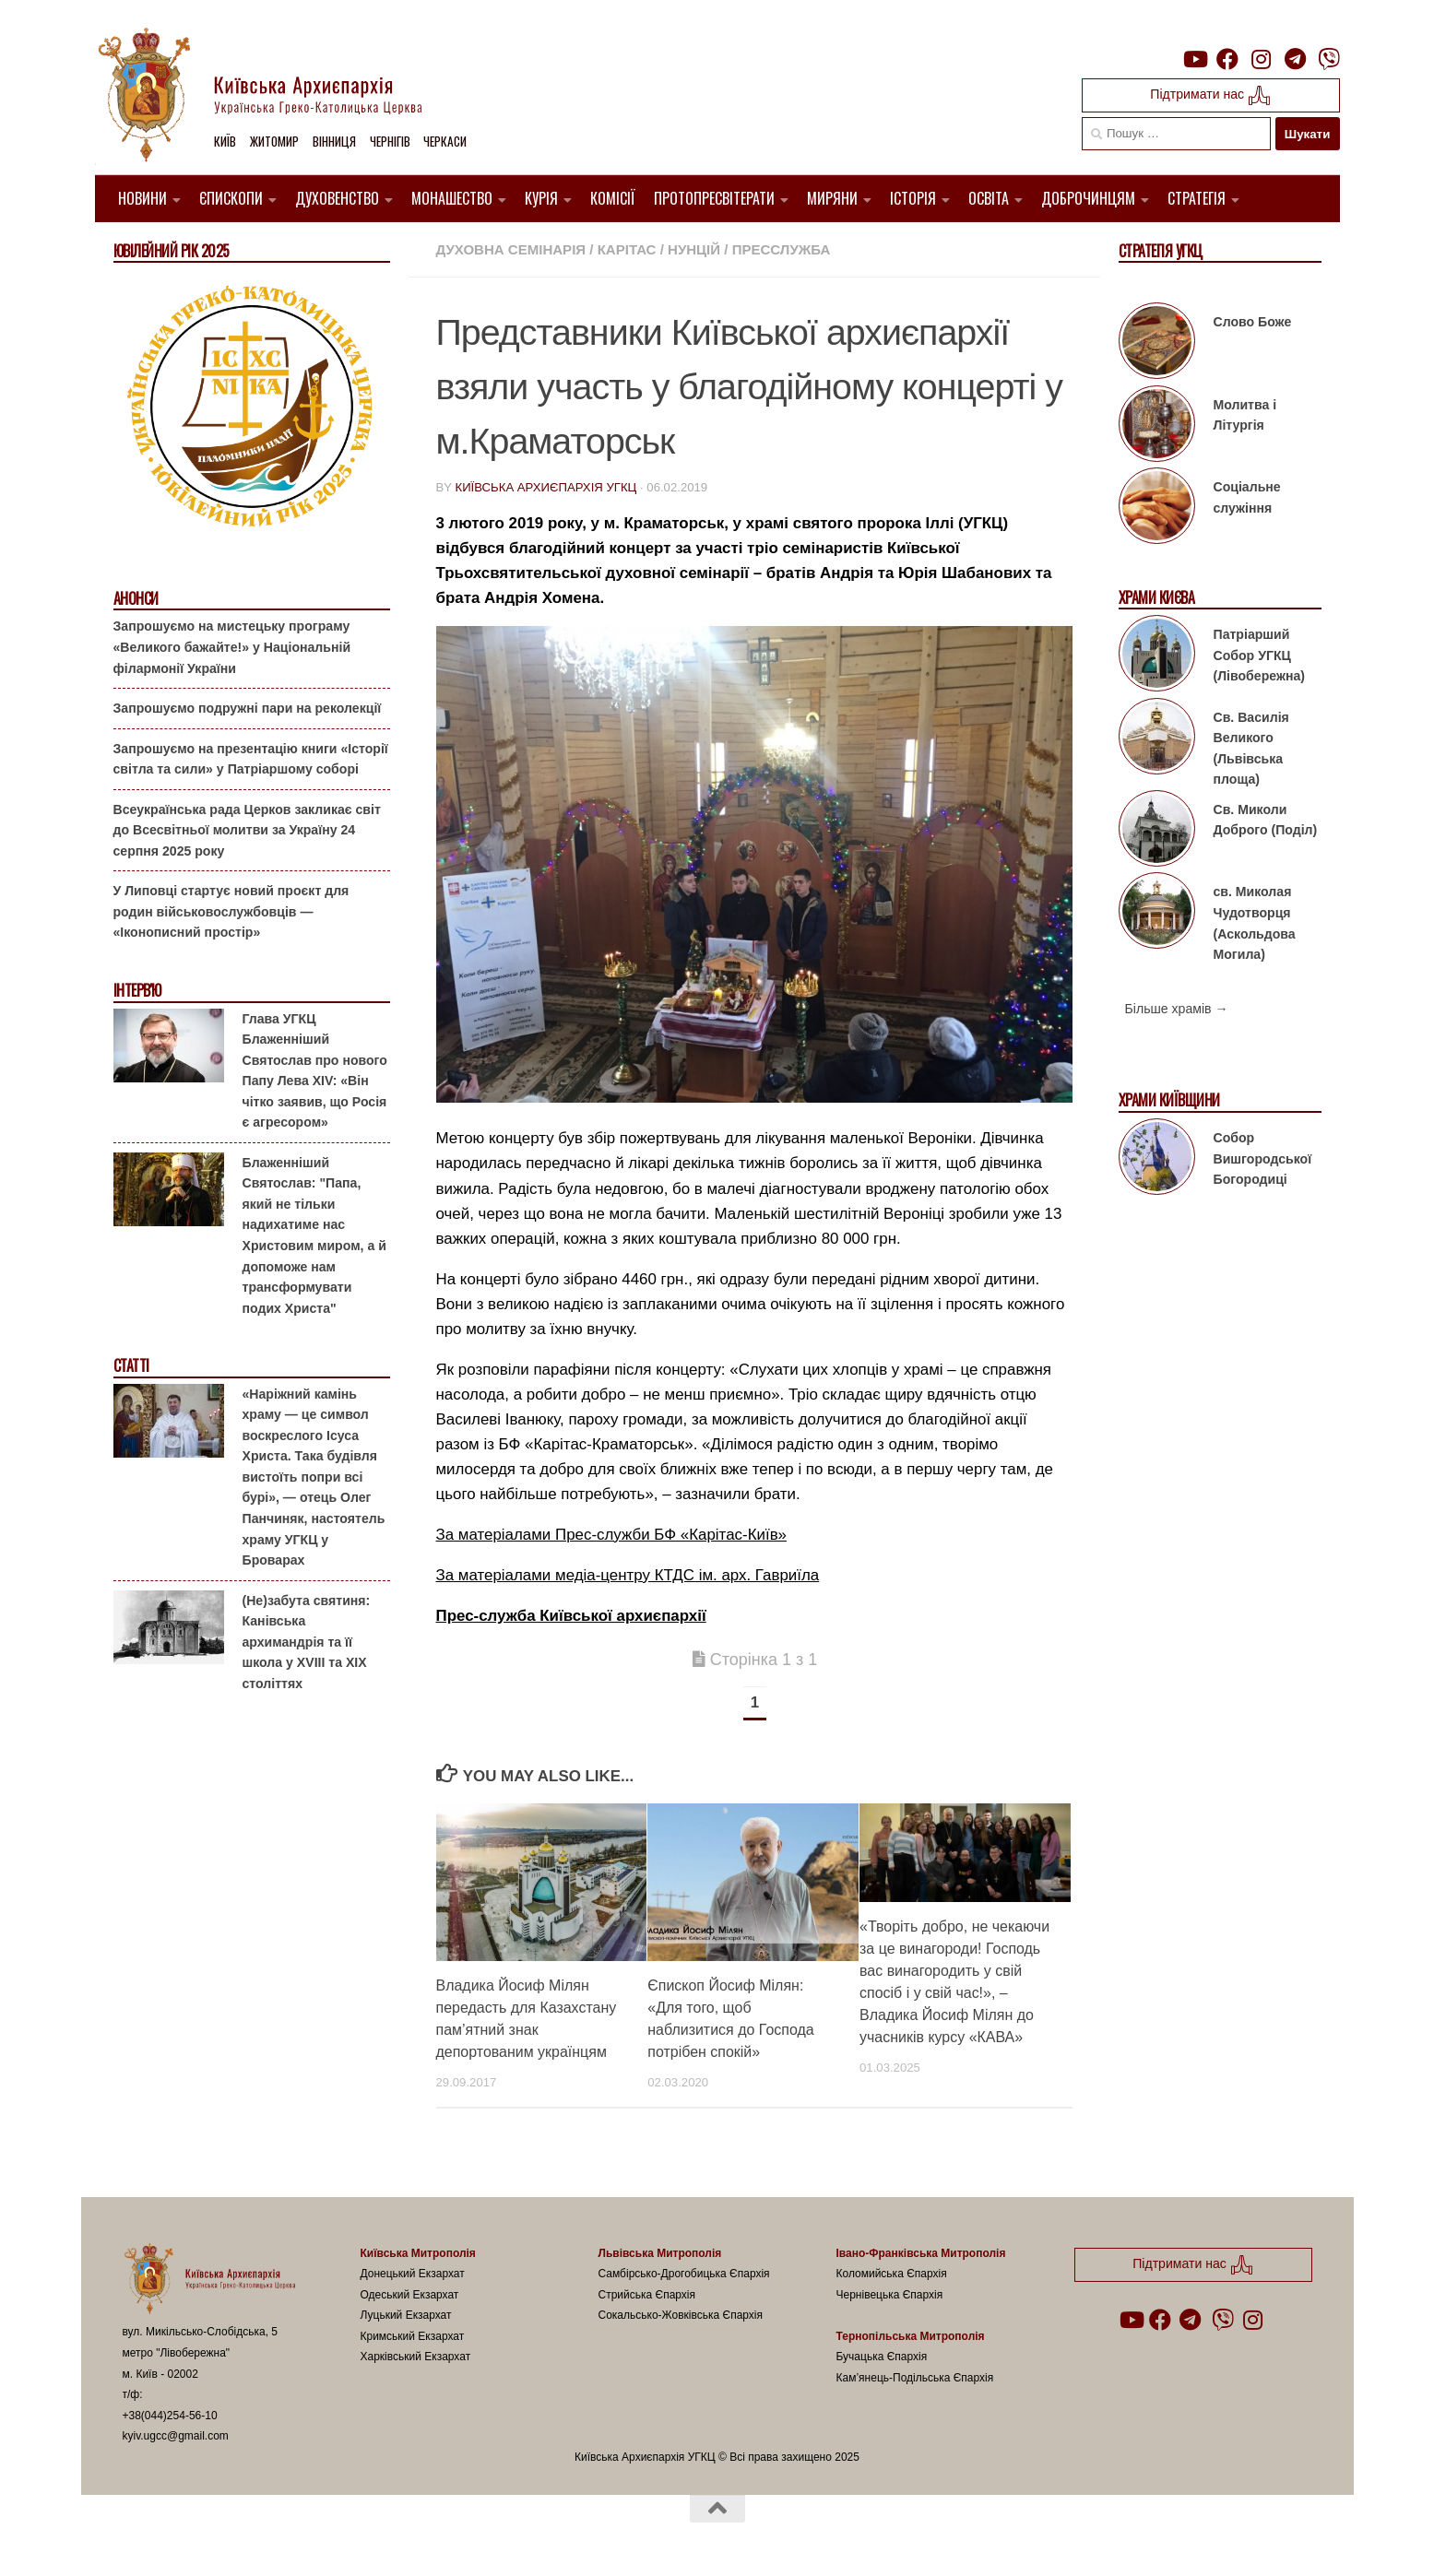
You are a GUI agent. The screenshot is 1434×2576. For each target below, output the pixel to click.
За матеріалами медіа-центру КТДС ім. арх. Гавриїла (628, 1575)
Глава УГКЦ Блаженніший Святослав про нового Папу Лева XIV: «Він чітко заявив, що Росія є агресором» (315, 1070)
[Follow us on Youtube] (1194, 59)
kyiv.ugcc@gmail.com (176, 2435)
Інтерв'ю (137, 990)
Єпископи (231, 198)
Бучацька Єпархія (882, 2356)
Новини (142, 198)
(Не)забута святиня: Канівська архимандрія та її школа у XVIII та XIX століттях (307, 1642)
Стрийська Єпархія (647, 2294)
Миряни (832, 198)
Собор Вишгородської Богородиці (1263, 1158)
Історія (913, 198)
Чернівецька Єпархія (889, 2294)
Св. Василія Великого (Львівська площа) (1251, 748)
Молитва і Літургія (1245, 415)
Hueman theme (341, 2538)
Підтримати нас (1210, 95)
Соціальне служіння (1247, 497)
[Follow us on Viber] (1329, 59)
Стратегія (1196, 198)
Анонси (136, 598)
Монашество (451, 198)
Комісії (612, 198)
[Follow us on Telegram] (1295, 59)
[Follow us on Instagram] (1261, 59)
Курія (541, 198)
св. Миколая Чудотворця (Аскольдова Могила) (1255, 923)
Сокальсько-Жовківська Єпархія (681, 2315)
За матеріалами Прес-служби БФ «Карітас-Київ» (612, 1534)
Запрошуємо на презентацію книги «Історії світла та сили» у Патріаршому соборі (250, 759)
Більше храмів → (1176, 1008)
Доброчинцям (1088, 198)
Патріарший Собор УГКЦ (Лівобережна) (1259, 655)
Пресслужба (781, 249)
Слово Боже (1253, 321)
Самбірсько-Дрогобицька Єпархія (684, 2273)
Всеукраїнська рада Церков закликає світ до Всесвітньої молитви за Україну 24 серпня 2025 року (247, 830)
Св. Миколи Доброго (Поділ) (1266, 820)
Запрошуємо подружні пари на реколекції (247, 708)
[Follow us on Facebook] (1227, 59)
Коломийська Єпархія (891, 2273)
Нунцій (694, 249)
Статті (131, 1366)
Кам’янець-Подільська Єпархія (915, 2377)
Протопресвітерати (714, 198)
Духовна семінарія (511, 249)
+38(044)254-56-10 (170, 2415)
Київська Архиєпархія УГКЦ (545, 487)
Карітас (627, 249)
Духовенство (337, 198)
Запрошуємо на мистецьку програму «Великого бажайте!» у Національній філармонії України (232, 647)
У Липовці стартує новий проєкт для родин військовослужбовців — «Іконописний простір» (231, 911)
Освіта (988, 198)
